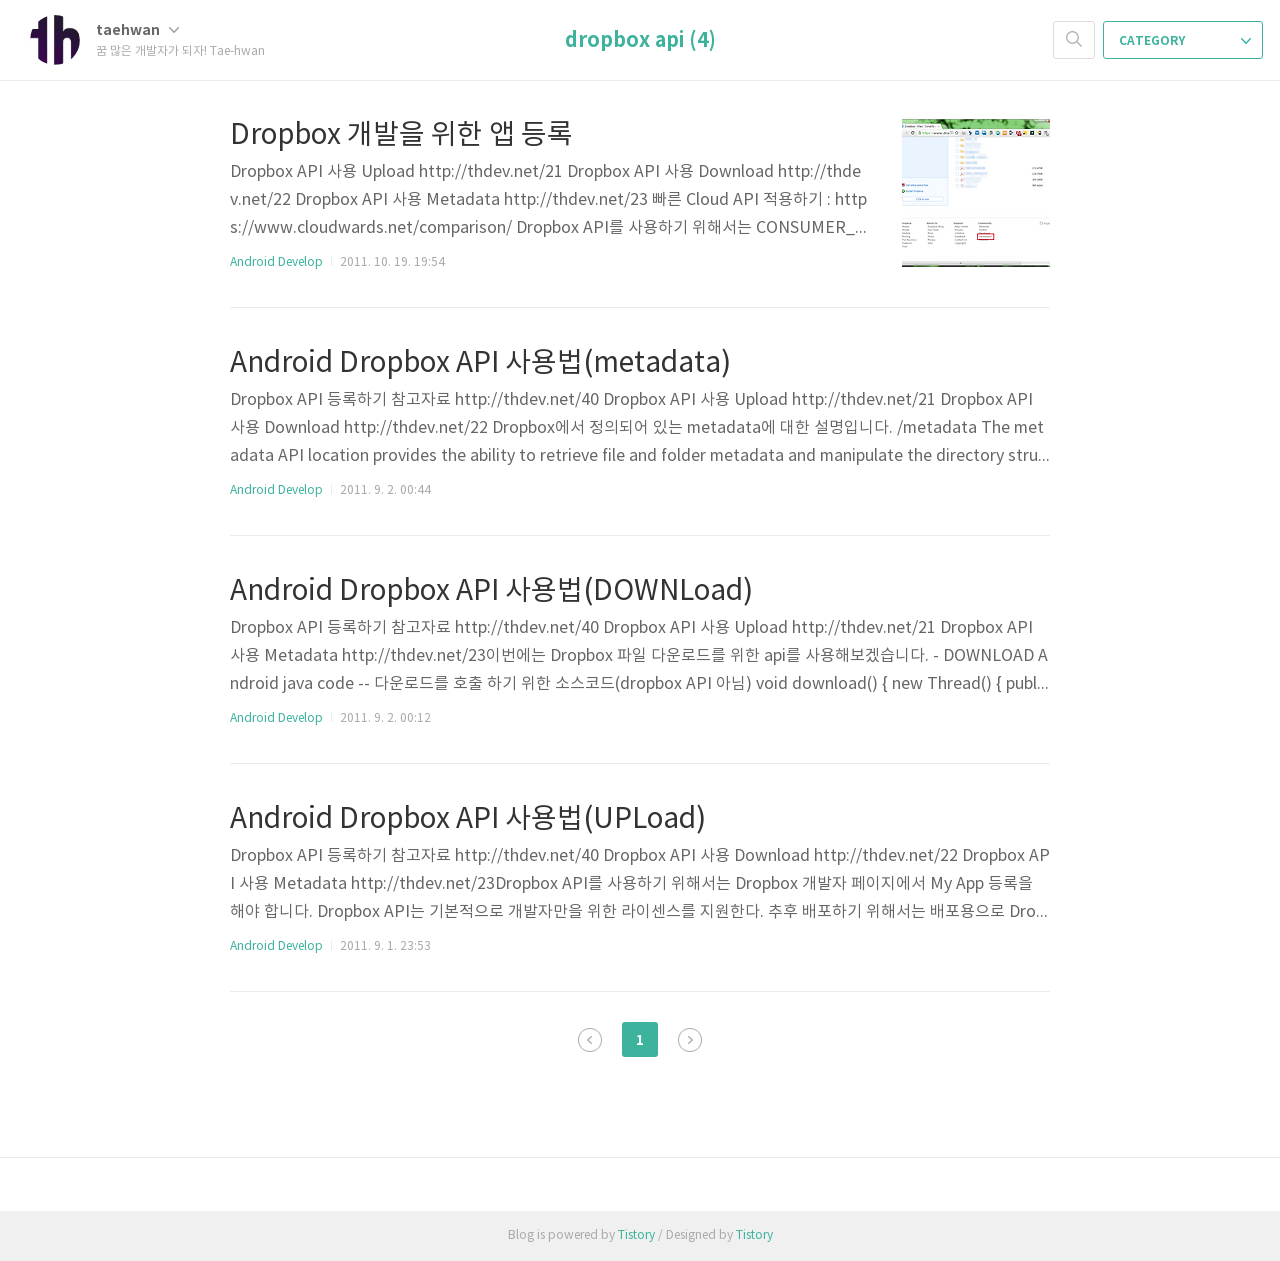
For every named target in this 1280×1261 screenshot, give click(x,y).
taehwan (137, 30)
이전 (590, 1040)
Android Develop (276, 262)
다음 (690, 1040)
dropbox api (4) (640, 41)
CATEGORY (1185, 41)
